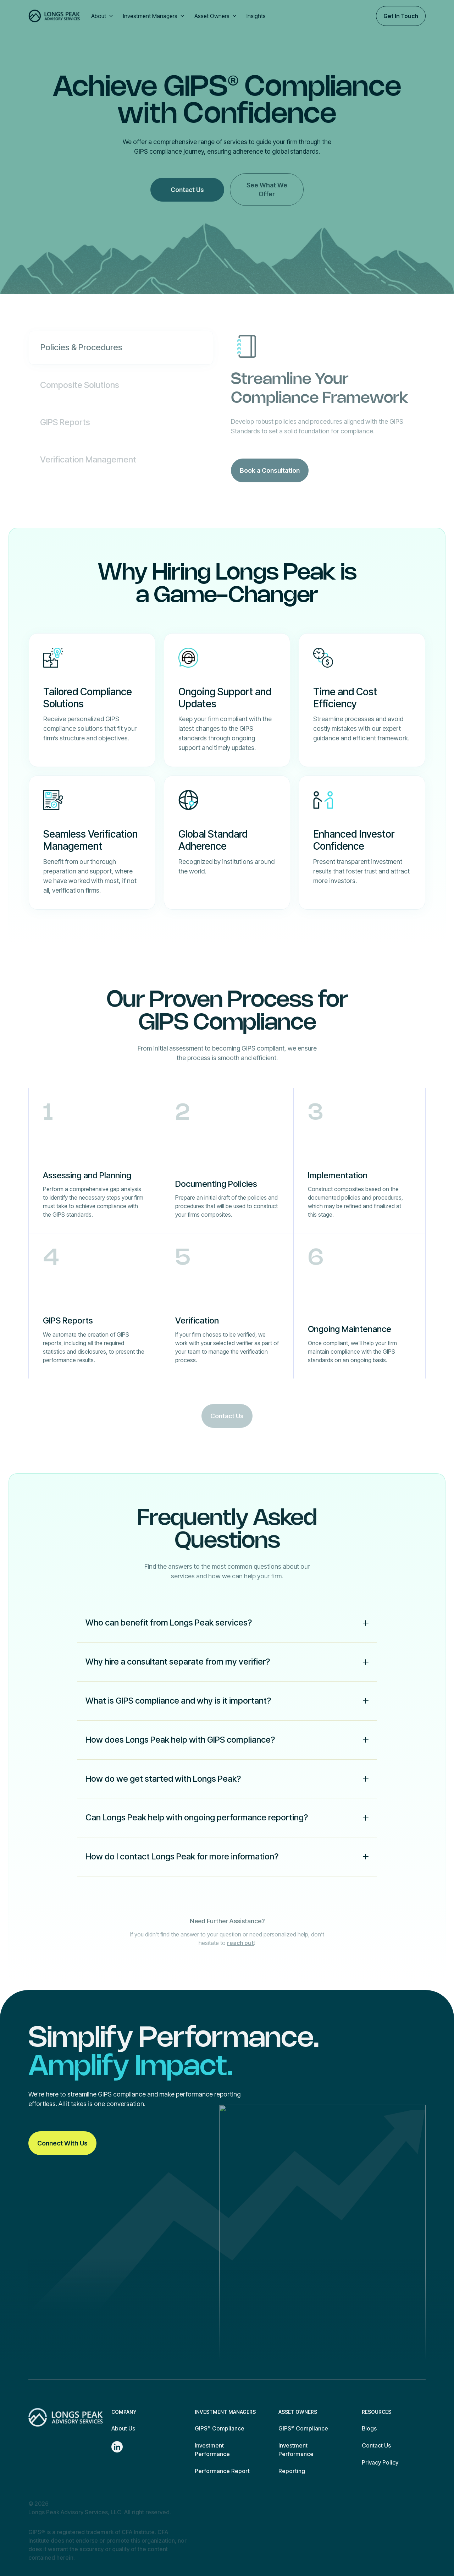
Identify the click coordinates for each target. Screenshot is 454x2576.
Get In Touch (400, 16)
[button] (103, 16)
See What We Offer (267, 189)
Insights (256, 16)
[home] (54, 16)
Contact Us (187, 189)
